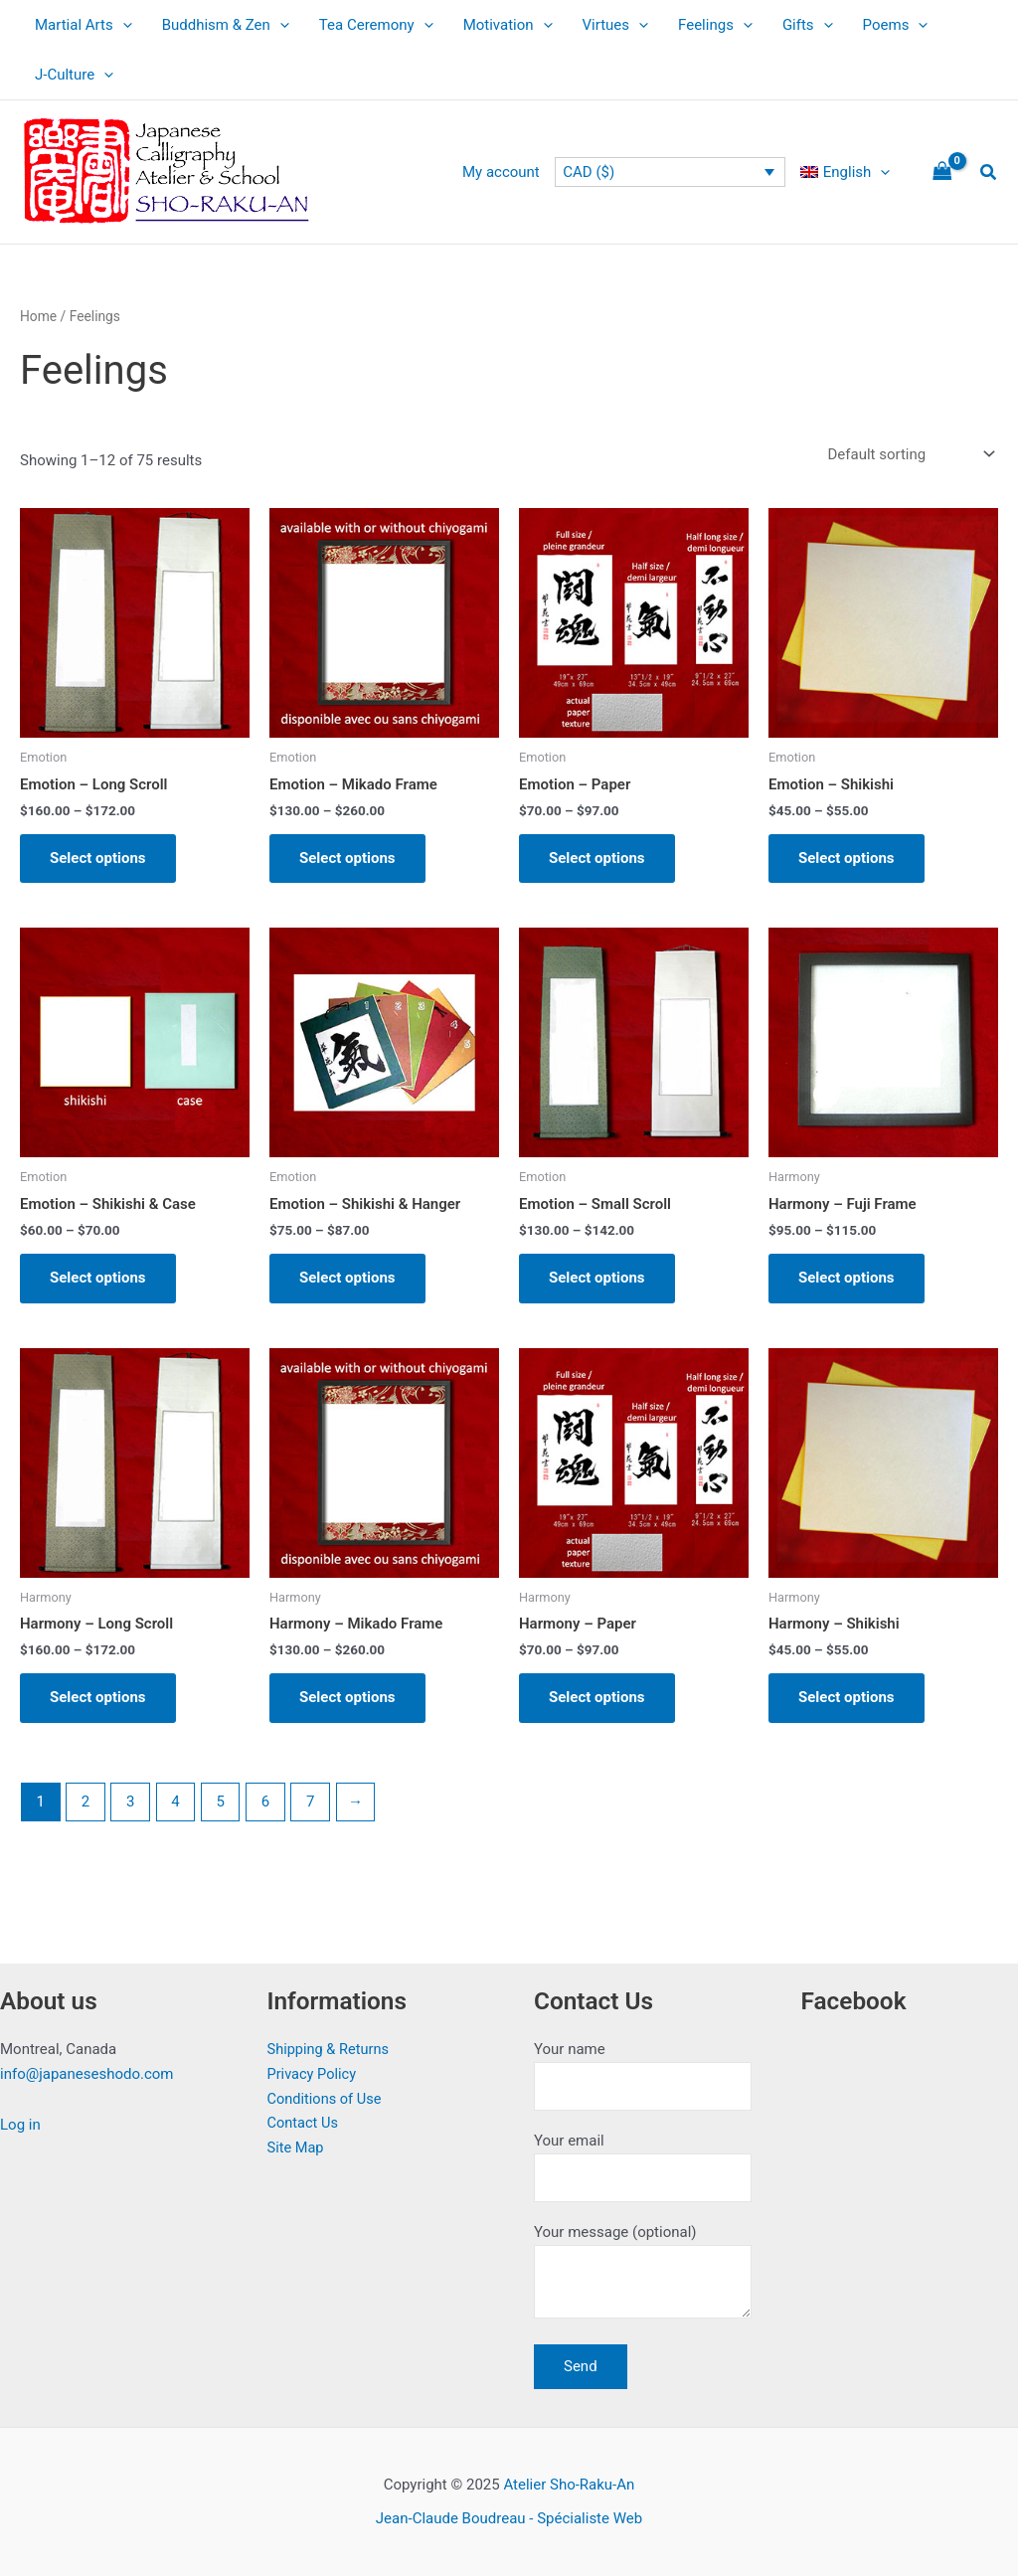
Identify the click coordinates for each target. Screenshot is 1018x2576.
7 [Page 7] (310, 1801)
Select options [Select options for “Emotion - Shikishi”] (846, 858)
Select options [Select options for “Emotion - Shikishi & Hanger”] (347, 1278)
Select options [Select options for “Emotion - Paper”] (597, 858)
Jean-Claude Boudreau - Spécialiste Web (509, 2518)
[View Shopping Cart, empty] (942, 172)
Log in (20, 2125)
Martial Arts (83, 25)
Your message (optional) (643, 2274)
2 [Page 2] (85, 1801)
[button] (989, 172)
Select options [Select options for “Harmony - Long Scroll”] (98, 1697)
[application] (122, 25)
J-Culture (74, 74)
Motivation (508, 25)
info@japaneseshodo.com (87, 2074)
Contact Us (304, 2123)
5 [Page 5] (220, 1801)
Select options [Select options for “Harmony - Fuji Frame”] (846, 1278)
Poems (896, 25)
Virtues (616, 25)
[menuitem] (845, 172)
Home (38, 316)
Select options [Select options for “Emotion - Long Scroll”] (98, 858)
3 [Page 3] (130, 1801)
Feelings (715, 25)
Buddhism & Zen (225, 25)
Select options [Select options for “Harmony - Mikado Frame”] (347, 1697)
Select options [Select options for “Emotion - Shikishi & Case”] (98, 1278)
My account (501, 172)
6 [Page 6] (265, 1801)
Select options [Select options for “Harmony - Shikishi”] (846, 1697)
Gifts (807, 25)
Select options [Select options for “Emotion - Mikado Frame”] (347, 858)
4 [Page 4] (175, 1801)
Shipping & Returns (330, 2049)
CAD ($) (588, 172)
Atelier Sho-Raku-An (568, 2484)
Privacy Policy (313, 2074)
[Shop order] (909, 454)
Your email (643, 2167)
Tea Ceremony (376, 25)
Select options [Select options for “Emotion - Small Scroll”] (597, 1278)
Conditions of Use (326, 2099)
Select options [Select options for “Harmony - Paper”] (597, 1697)
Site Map (296, 2147)
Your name (643, 2075)
